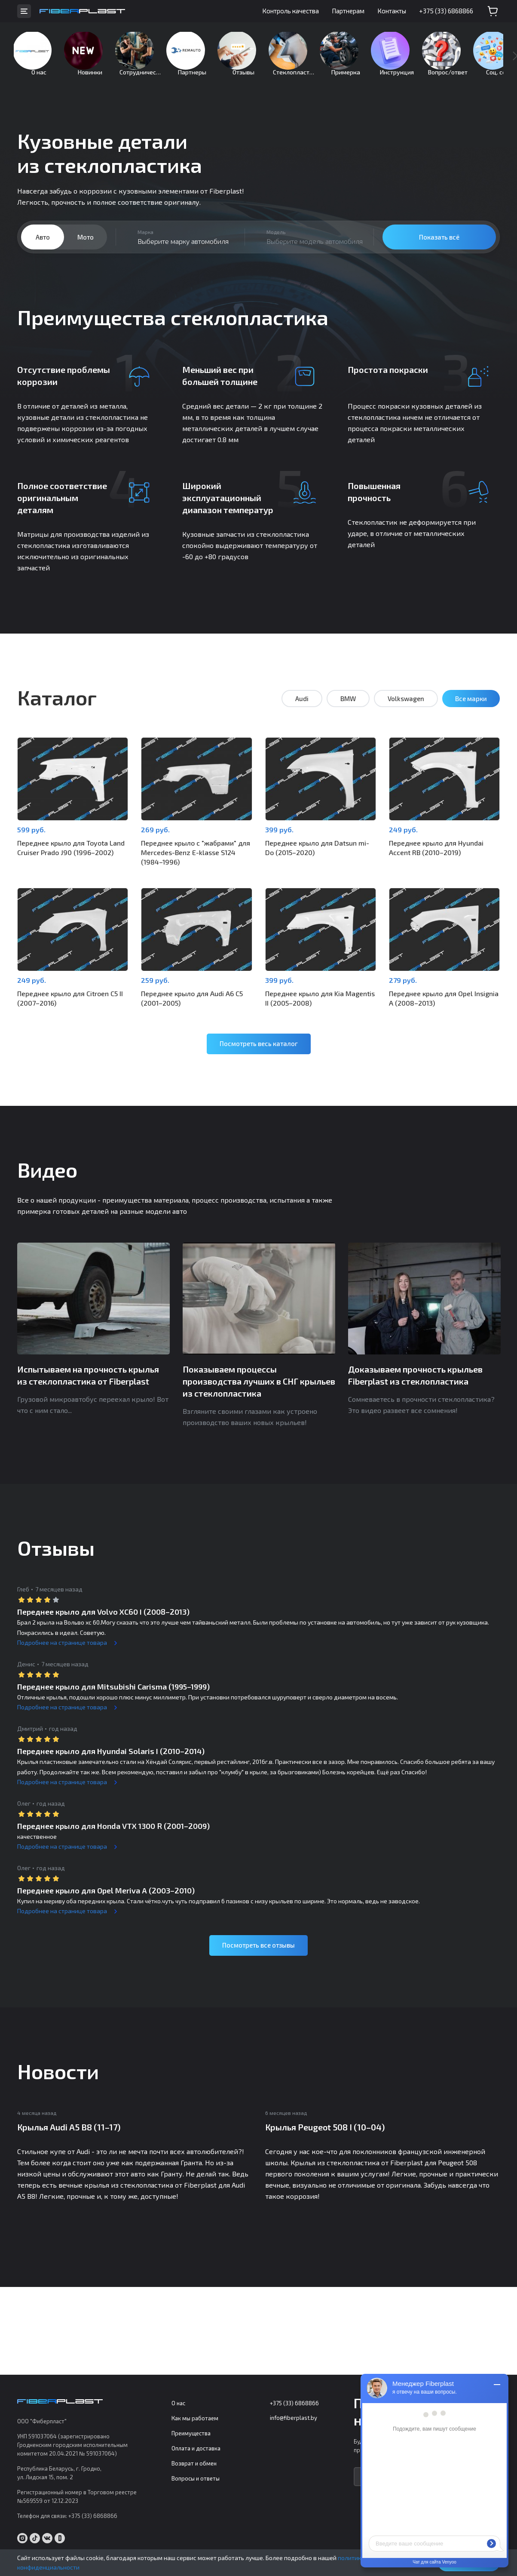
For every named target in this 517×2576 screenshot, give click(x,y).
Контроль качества (290, 11)
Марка (145, 245)
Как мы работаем (194, 2418)
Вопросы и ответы (195, 2478)
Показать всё (439, 250)
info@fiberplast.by (293, 2418)
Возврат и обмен (194, 2463)
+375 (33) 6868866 (446, 11)
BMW (348, 711)
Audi (302, 711)
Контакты (391, 11)
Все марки (471, 711)
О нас (178, 2403)
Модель (275, 245)
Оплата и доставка (195, 2448)
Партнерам (348, 11)
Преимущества (191, 2433)
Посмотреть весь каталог (259, 1051)
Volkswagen (406, 711)
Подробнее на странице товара (62, 1649)
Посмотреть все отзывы (258, 1952)
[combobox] (180, 250)
